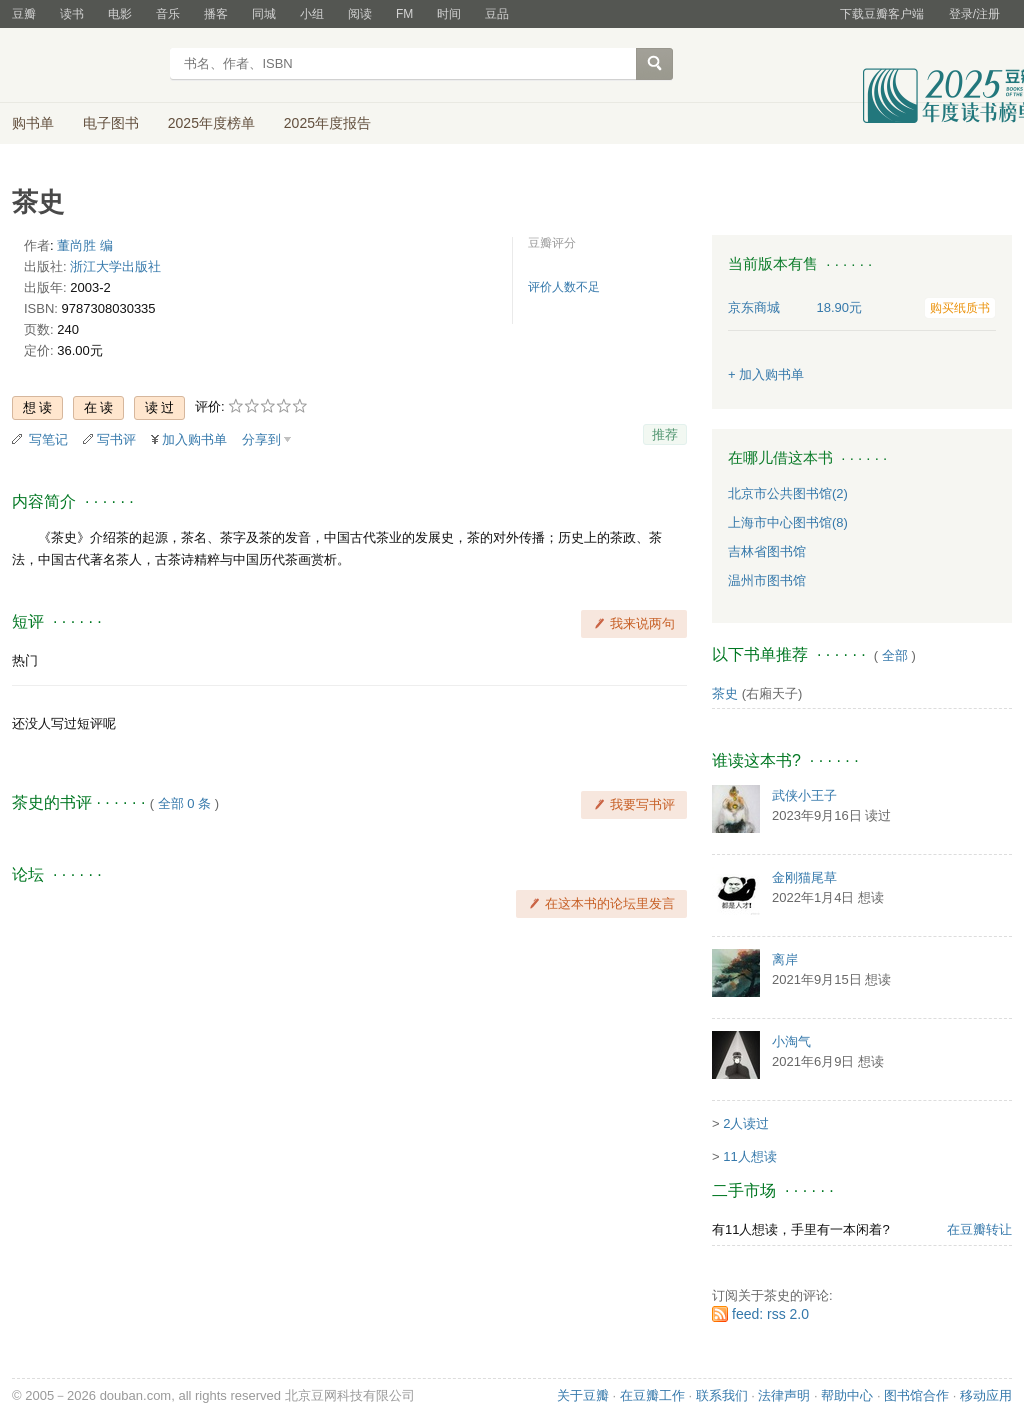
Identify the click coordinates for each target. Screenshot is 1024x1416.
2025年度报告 (327, 123)
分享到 (261, 439)
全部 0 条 (184, 803)
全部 (895, 655)
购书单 (33, 123)
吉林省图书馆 (767, 551)
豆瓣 (24, 14)
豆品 (497, 14)
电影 (120, 14)
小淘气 (791, 1041)
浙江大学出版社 (115, 266)
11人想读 (749, 1156)
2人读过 (746, 1123)
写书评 (116, 439)
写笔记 (48, 439)
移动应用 (986, 1395)
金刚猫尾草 (804, 877)
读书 (72, 14)
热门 (25, 660)
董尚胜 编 (85, 245)
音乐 (168, 14)
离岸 (785, 959)
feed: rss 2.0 (770, 1314)
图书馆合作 (916, 1395)
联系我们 (722, 1395)
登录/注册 (974, 14)
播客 (216, 14)
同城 (264, 14)
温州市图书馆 (767, 580)
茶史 (725, 693)
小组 (312, 14)
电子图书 (111, 123)
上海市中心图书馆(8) (788, 522)
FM (404, 14)
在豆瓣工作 (652, 1395)
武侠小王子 (804, 795)
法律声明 (784, 1395)
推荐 (665, 434)
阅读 (360, 14)
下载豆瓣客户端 (882, 14)
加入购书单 (194, 439)
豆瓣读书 (84, 66)
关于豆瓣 (583, 1395)
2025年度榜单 (211, 123)
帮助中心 (847, 1395)
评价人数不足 (564, 287)
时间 (449, 14)
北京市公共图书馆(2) (788, 493)
